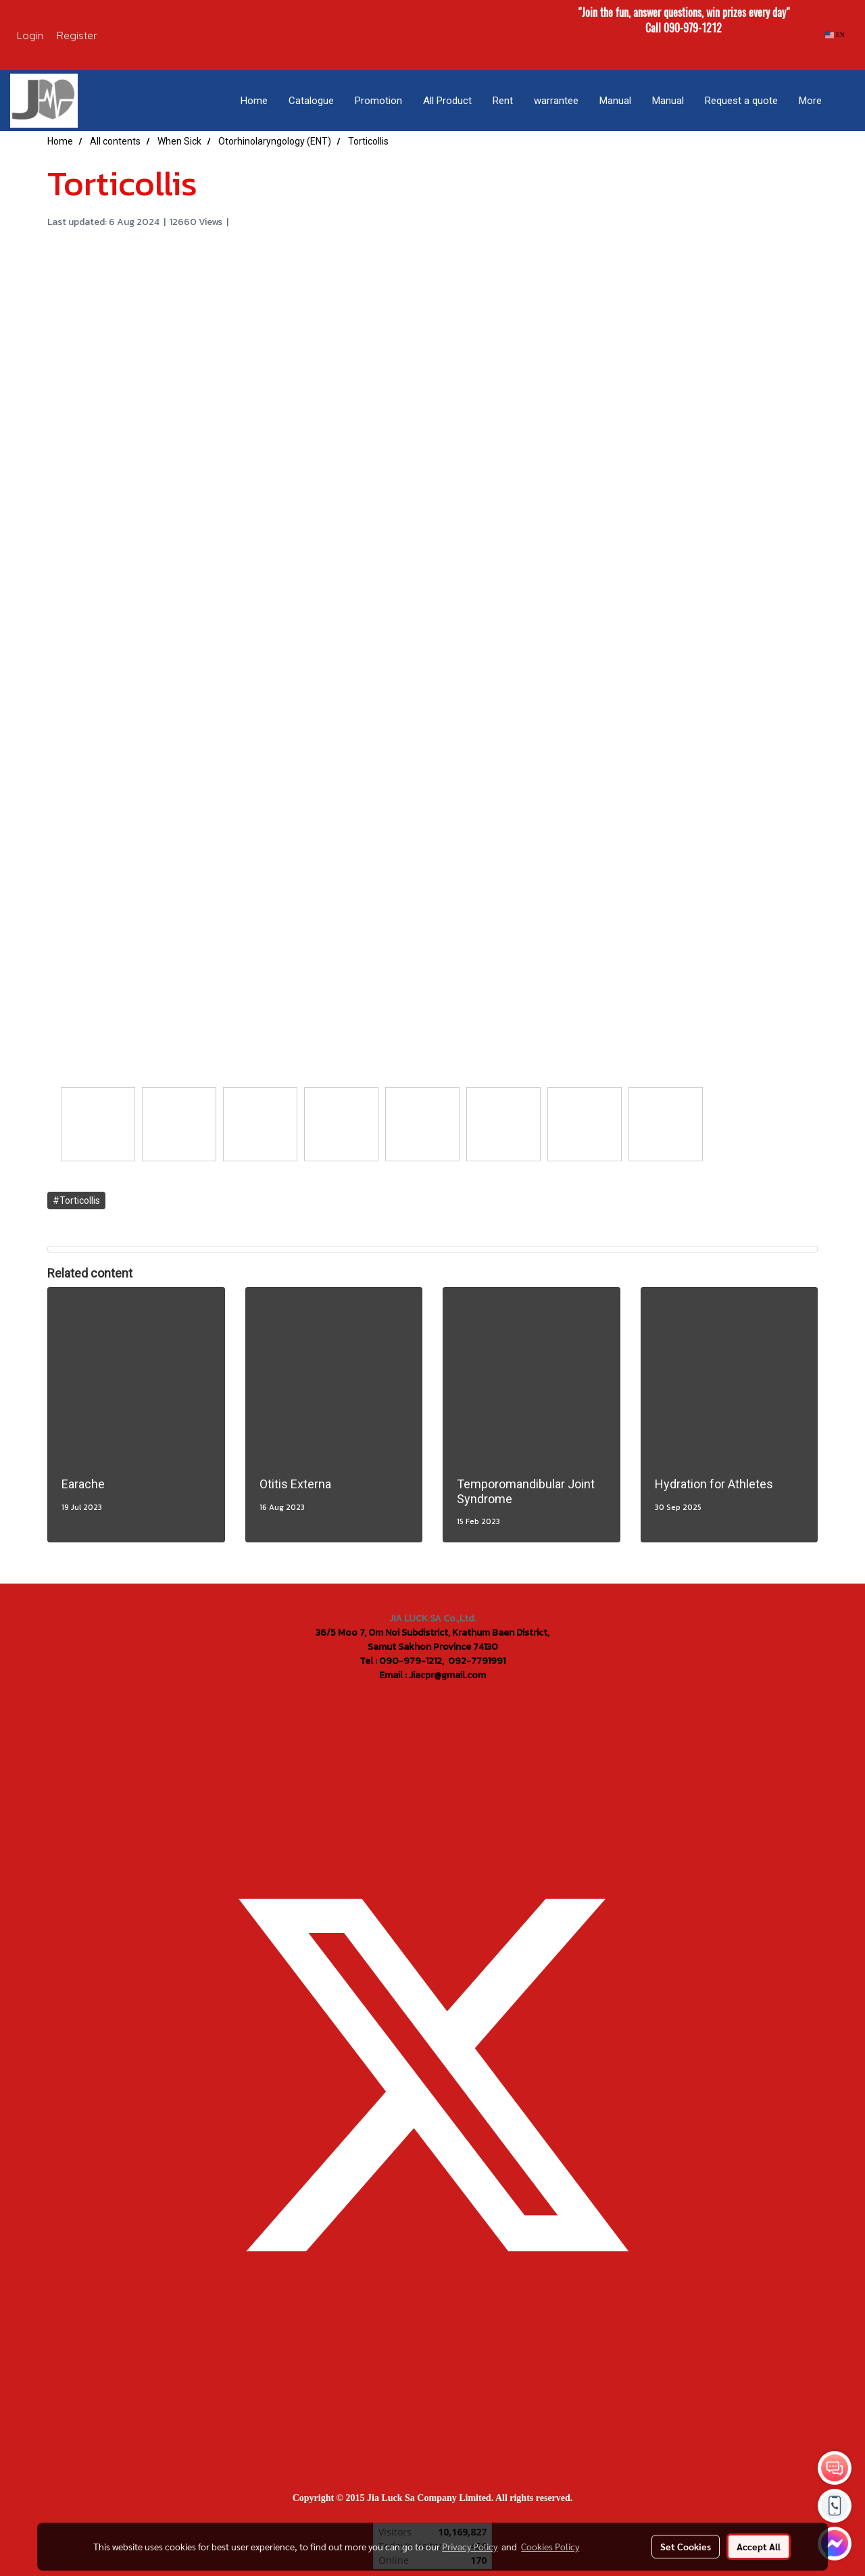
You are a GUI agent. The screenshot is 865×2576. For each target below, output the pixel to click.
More (810, 101)
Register (77, 35)
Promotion (378, 101)
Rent (503, 101)
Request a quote (741, 101)
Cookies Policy (550, 2546)
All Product (447, 101)
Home (254, 101)
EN (835, 35)
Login (30, 35)
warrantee (556, 101)
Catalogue (311, 101)
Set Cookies (685, 2546)
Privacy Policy (469, 2546)
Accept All (759, 2546)
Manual (615, 101)
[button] (844, 100)
